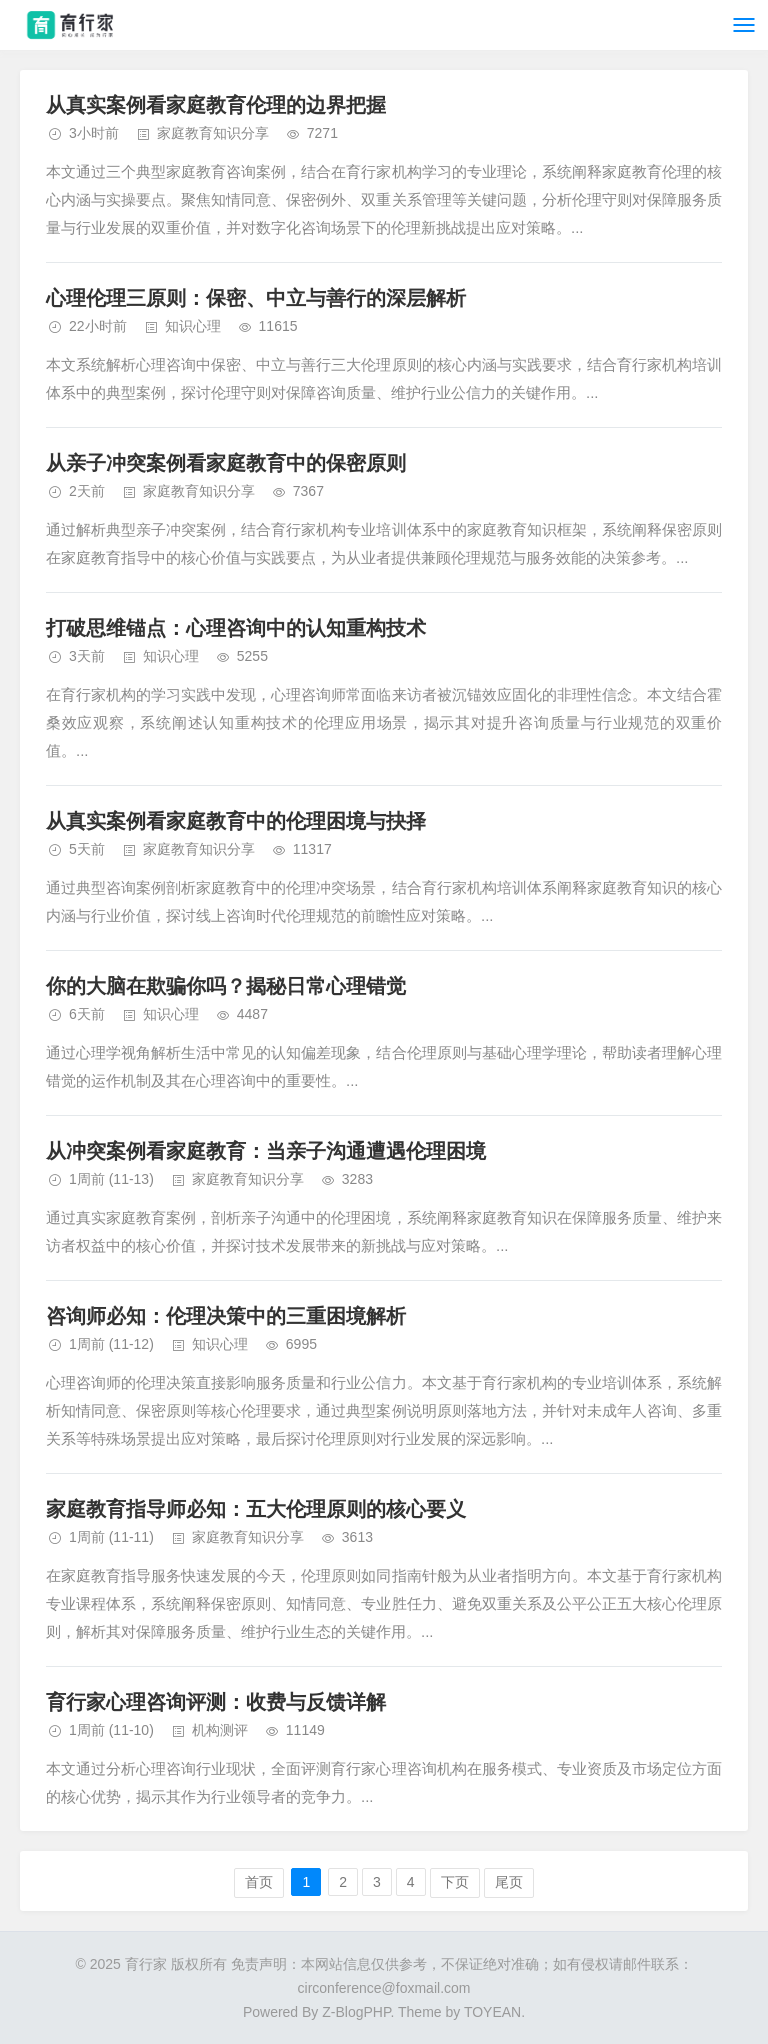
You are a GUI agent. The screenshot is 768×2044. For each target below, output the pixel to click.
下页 (455, 1882)
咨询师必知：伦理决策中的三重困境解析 (226, 1316)
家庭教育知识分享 (213, 133)
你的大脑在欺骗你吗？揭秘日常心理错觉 (226, 986)
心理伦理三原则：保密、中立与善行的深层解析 (256, 298)
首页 (259, 1882)
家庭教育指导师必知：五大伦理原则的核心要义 (256, 1509)
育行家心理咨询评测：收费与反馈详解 (216, 1702)
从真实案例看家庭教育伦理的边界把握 (216, 105)
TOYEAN (492, 2012)
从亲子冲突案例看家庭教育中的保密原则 (226, 463)
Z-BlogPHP (356, 2012)
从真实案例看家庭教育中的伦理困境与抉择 (236, 821)
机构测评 (220, 1730)
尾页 (509, 1882)
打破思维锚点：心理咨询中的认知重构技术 (236, 628)
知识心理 (193, 326)
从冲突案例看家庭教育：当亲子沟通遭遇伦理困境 (266, 1151)
